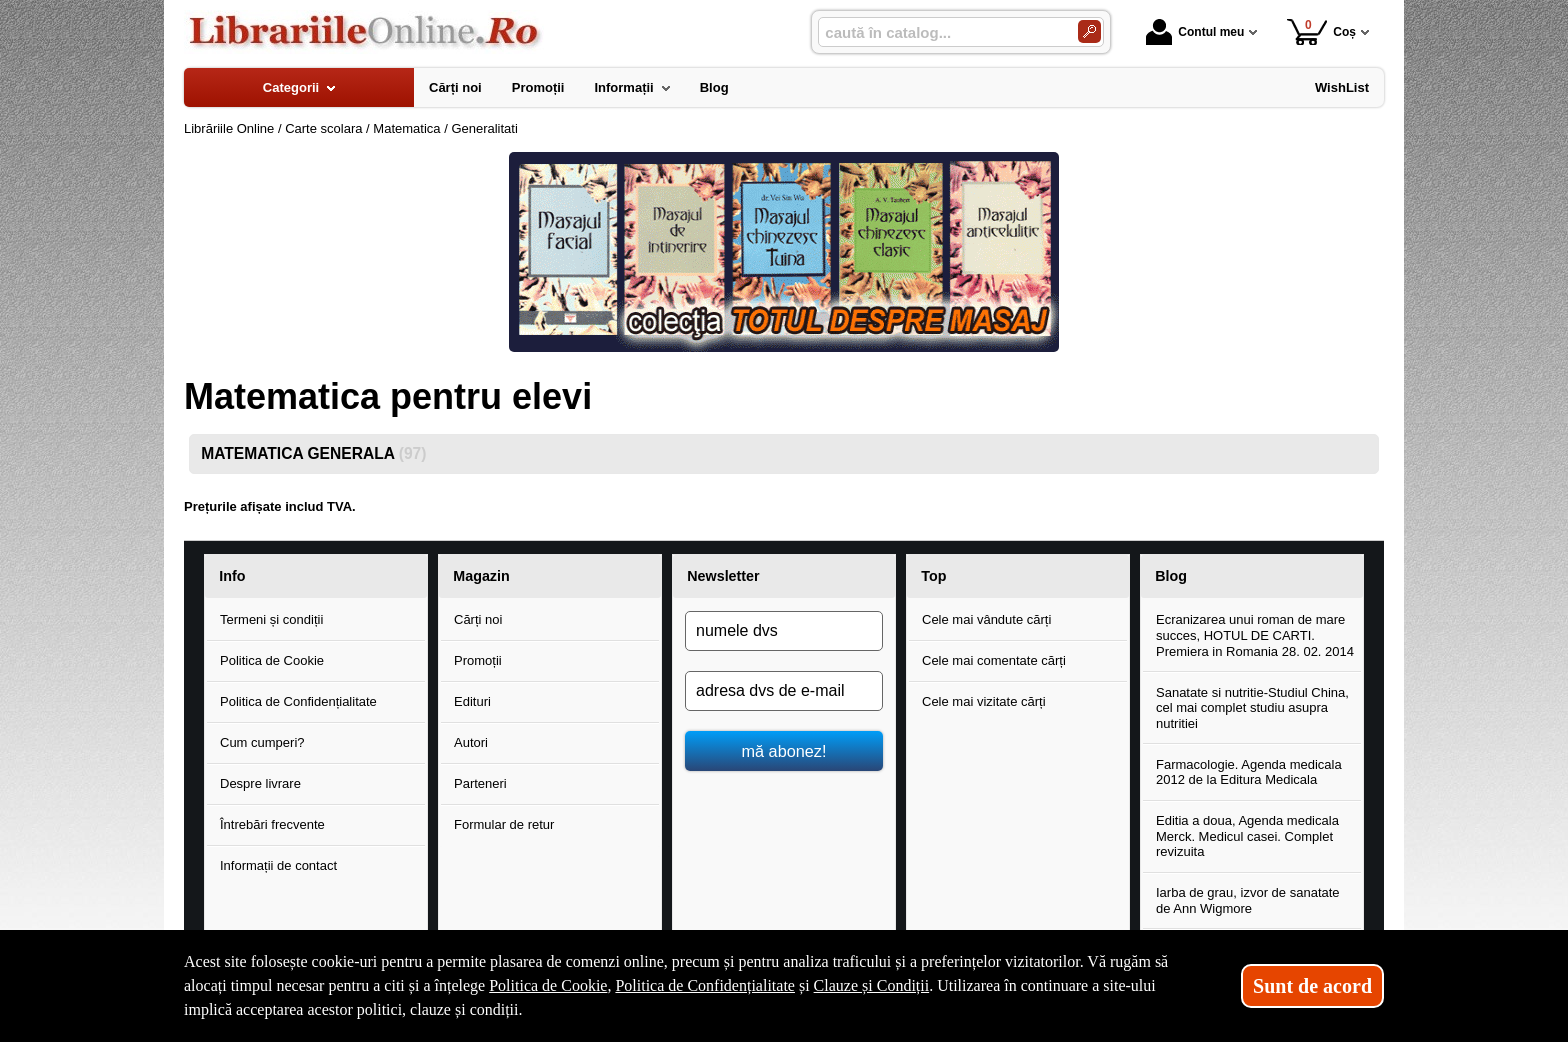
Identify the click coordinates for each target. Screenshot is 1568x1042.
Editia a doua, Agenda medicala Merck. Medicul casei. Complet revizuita (1247, 836)
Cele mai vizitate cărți (984, 701)
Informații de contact (278, 865)
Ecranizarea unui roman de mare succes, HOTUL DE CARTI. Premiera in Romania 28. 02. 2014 (1255, 635)
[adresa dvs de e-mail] (784, 691)
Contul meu (1195, 32)
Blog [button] (1171, 576)
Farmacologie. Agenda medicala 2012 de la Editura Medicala (1249, 772)
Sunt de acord (1312, 986)
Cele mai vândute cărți (986, 619)
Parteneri (480, 783)
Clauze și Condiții (872, 985)
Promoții (478, 660)
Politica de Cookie (272, 660)
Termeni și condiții (271, 619)
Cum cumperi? (262, 742)
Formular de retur (504, 824)
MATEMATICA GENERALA (313, 453)
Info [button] (232, 576)
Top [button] (933, 576)
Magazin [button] (481, 576)
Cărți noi (478, 619)
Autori (471, 742)
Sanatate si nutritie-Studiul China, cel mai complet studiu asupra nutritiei (1252, 708)
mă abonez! (784, 751)
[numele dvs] (784, 631)
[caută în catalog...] (940, 32)
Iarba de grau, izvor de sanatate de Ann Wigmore (1248, 900)
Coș (1321, 31)
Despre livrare (260, 783)
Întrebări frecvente (272, 824)
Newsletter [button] (723, 576)
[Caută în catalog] (1089, 31)
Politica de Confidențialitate (298, 701)
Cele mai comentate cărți (994, 660)
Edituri (472, 701)
